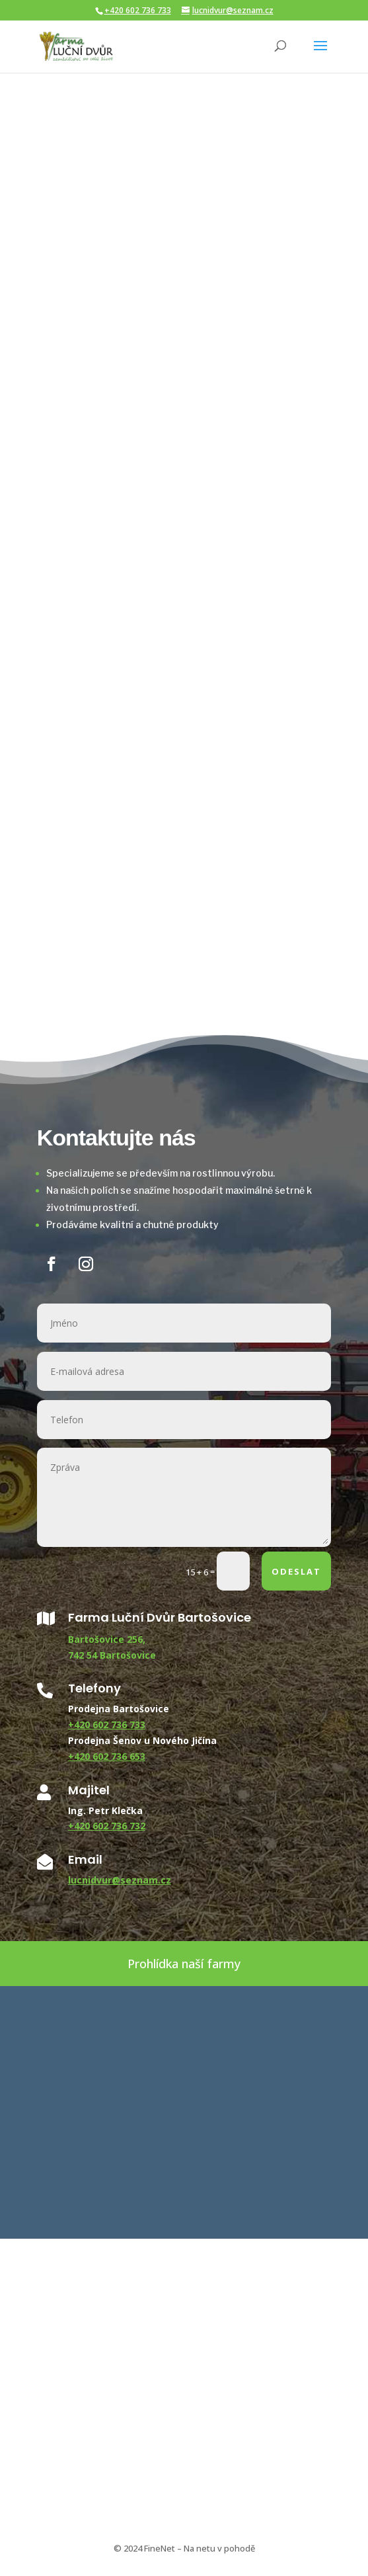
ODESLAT (296, 1571)
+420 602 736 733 (137, 10)
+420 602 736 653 (106, 1756)
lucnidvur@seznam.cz (119, 1880)
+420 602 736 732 (106, 1825)
